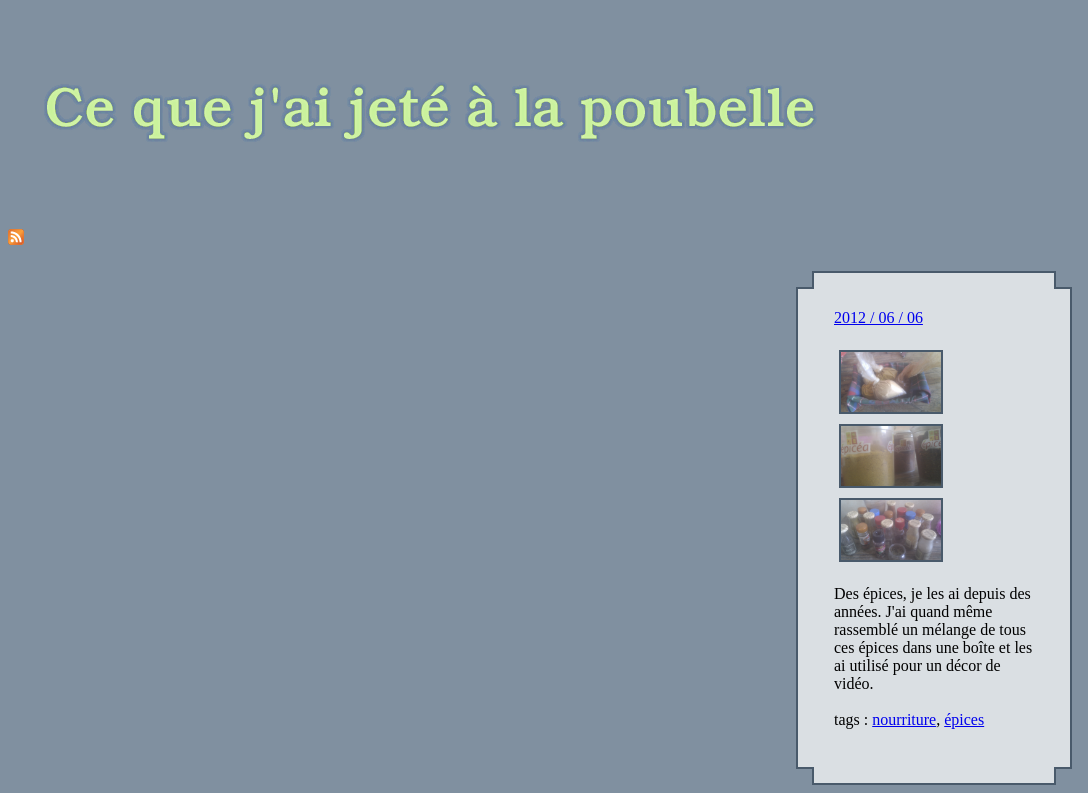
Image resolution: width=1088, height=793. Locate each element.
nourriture (904, 719)
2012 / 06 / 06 (878, 317)
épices (964, 719)
